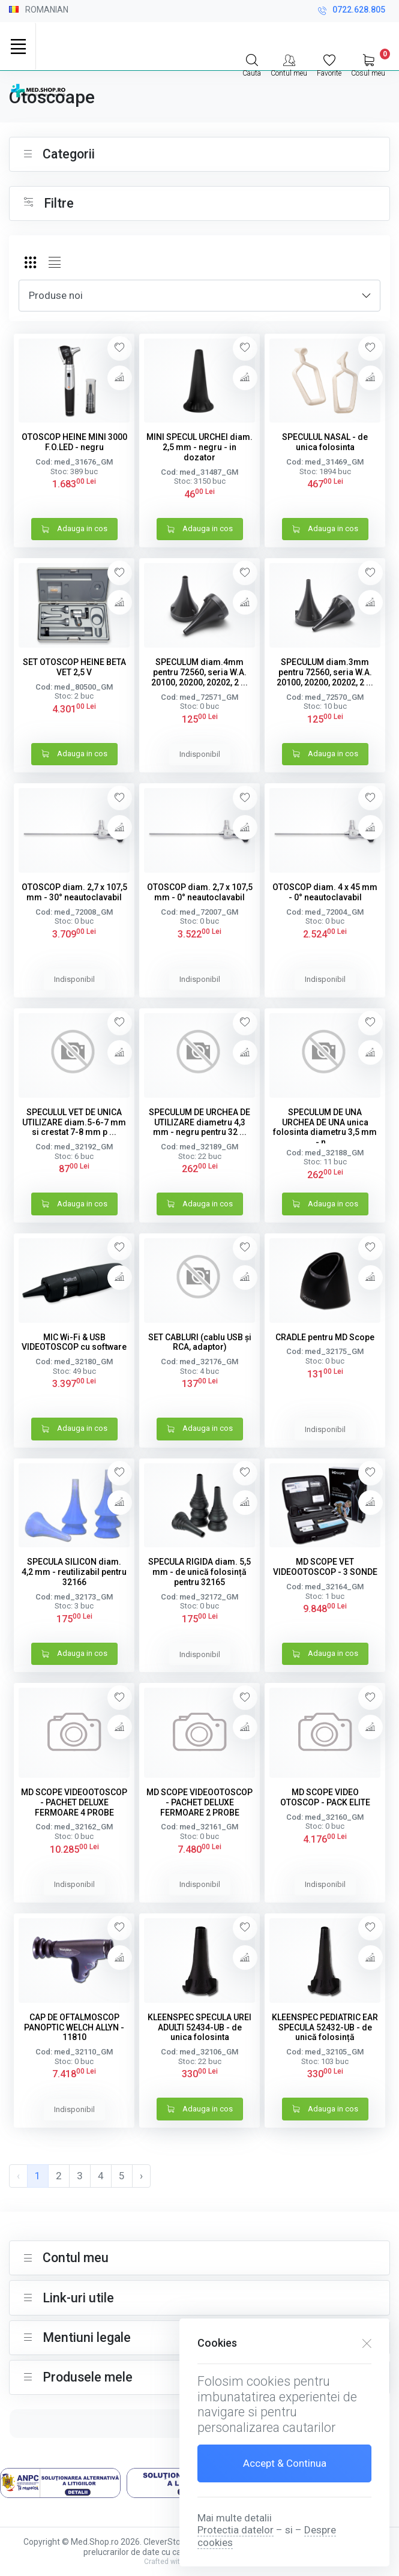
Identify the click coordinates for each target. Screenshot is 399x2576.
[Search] (251, 64)
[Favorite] (329, 64)
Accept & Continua (284, 2463)
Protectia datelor (235, 2530)
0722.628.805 (351, 11)
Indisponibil (199, 754)
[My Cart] (368, 64)
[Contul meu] (289, 64)
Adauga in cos (74, 529)
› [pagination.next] (141, 2176)
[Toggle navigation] (18, 46)
